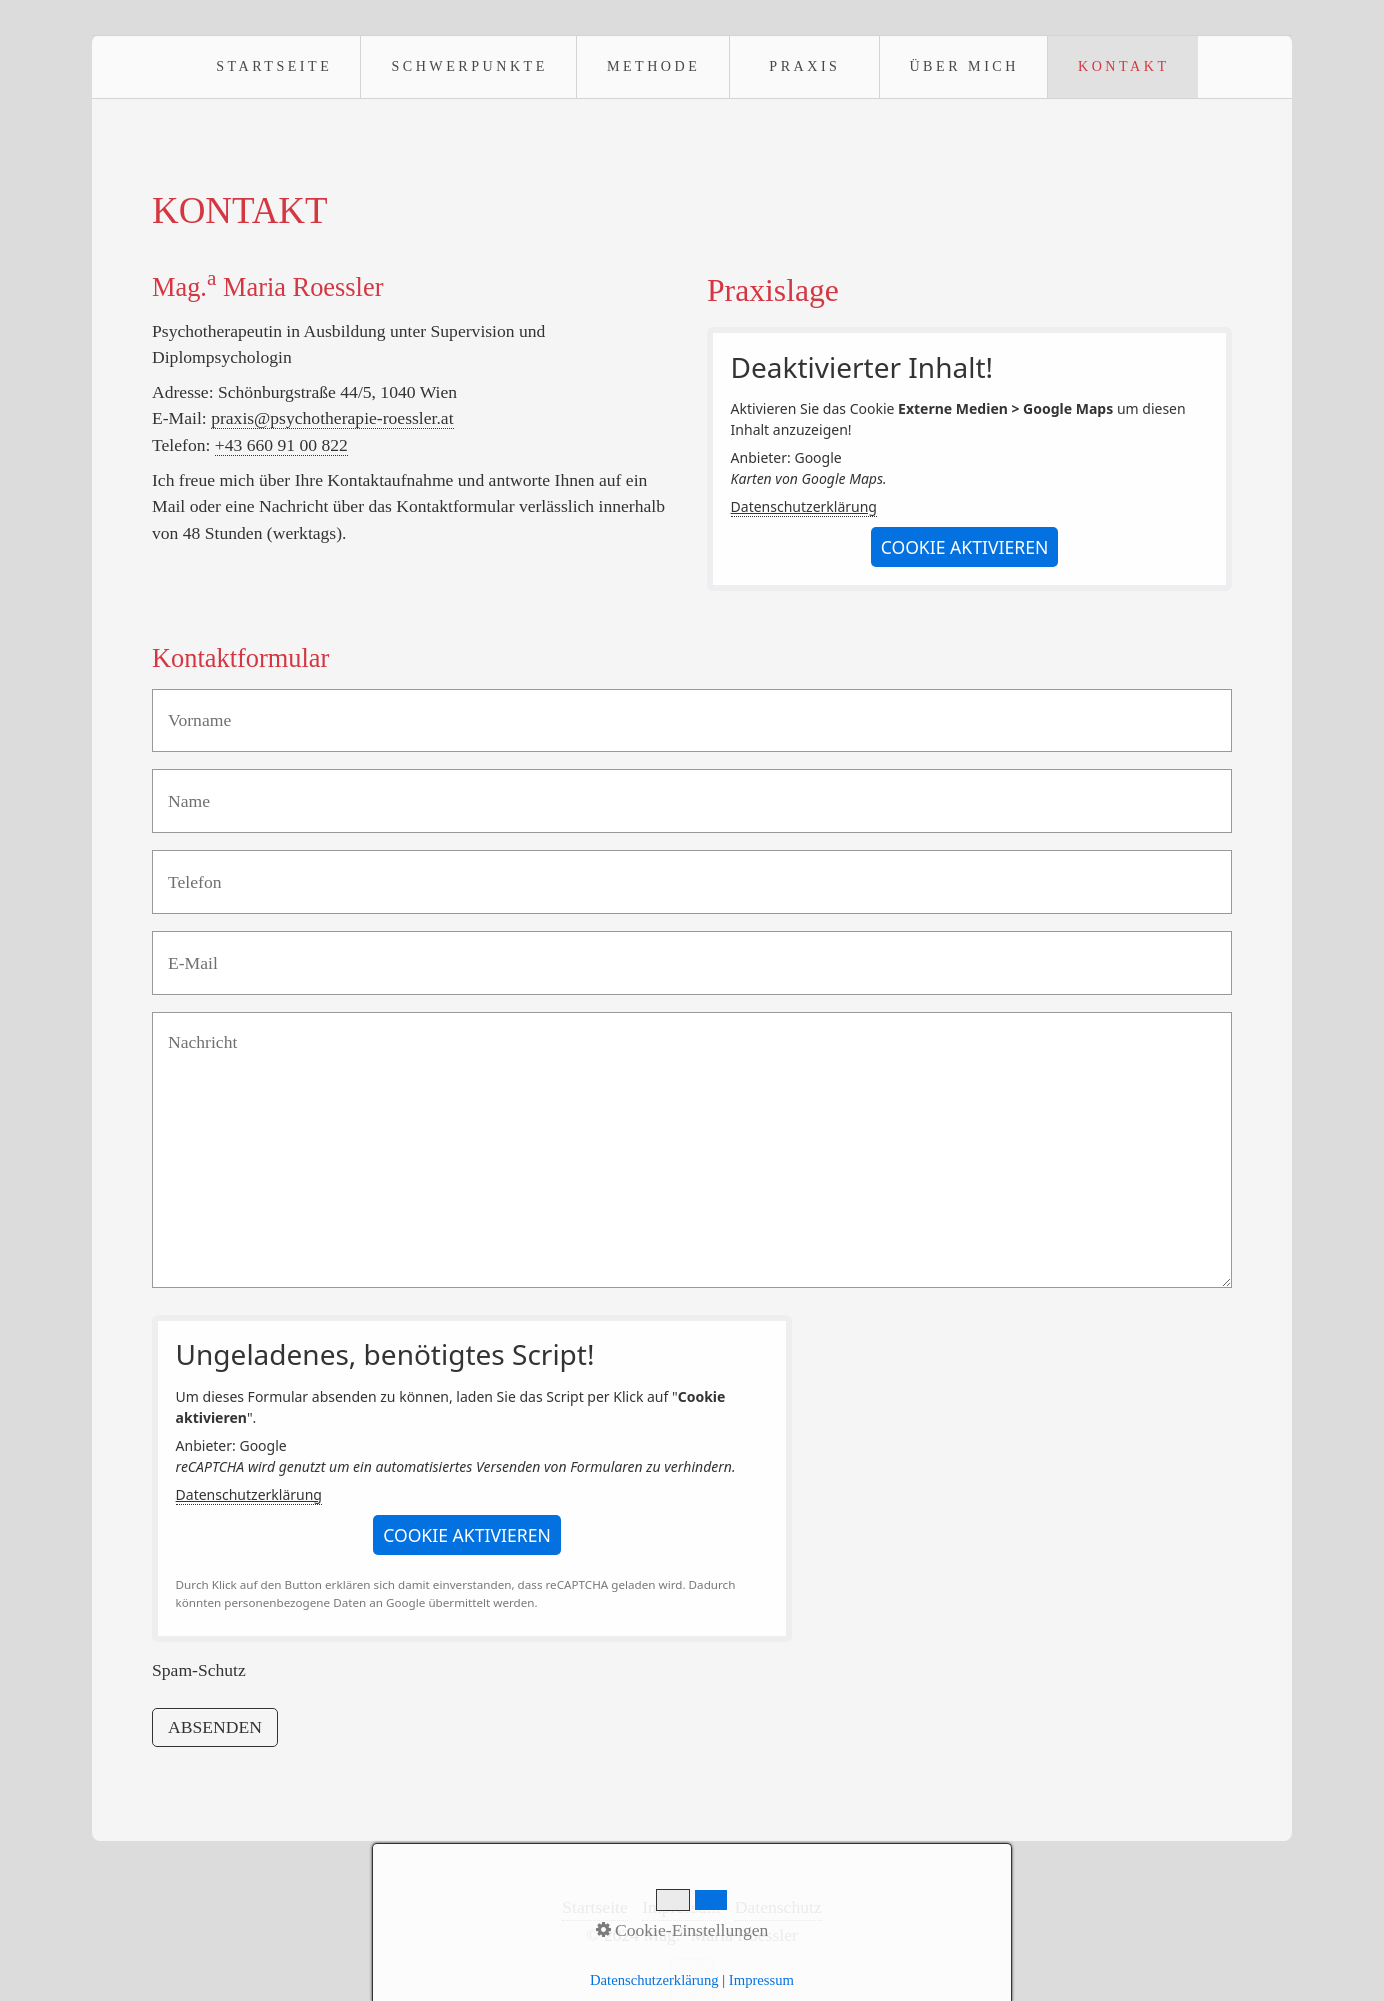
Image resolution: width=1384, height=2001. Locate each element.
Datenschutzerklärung (804, 506)
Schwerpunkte (469, 66)
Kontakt (1124, 66)
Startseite (274, 66)
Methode (653, 66)
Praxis (804, 66)
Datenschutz (778, 1907)
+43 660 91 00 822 (281, 445)
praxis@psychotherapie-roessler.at (332, 418)
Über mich (964, 66)
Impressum (681, 1907)
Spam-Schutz (199, 1670)
